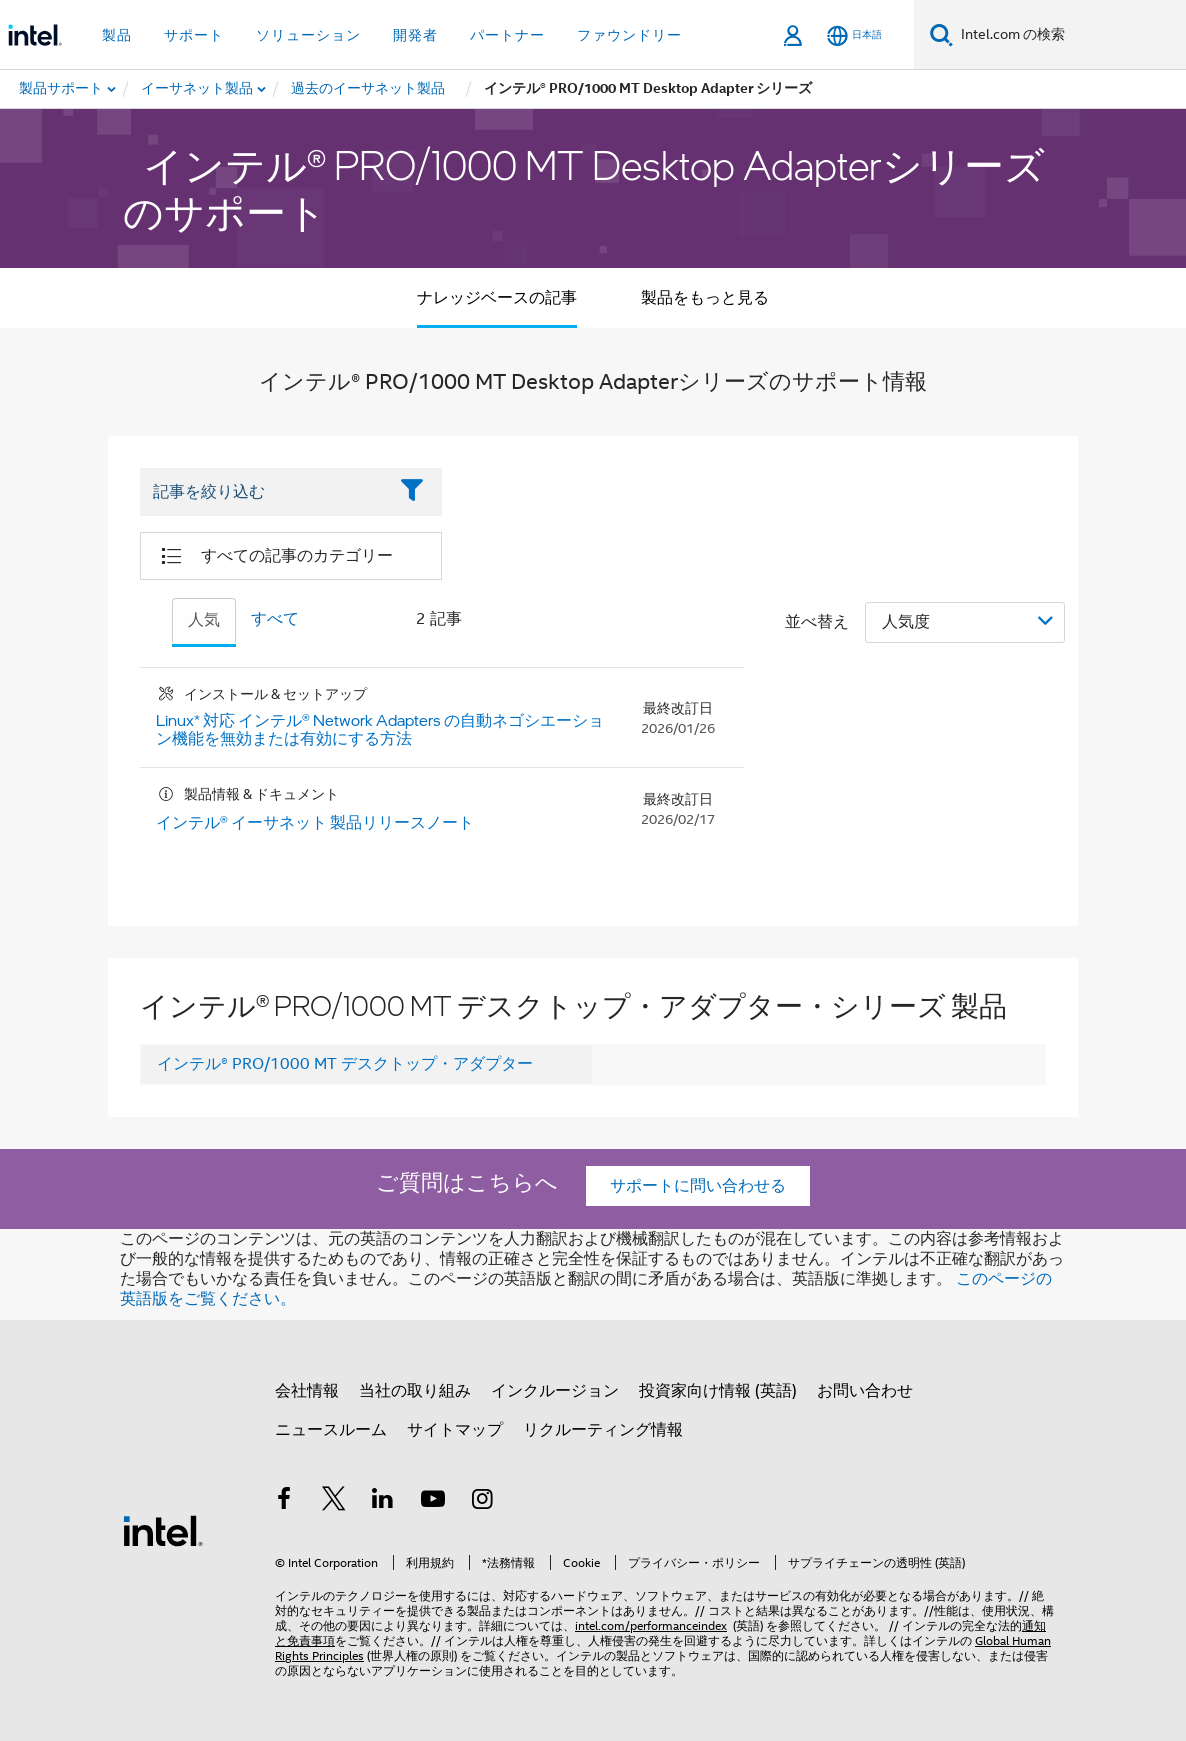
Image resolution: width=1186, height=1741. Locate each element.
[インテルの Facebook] (284, 1502)
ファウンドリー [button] (629, 35)
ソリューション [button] (308, 35)
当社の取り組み (415, 1391)
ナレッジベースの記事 (497, 298)
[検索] (941, 34)
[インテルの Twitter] (334, 1502)
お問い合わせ (865, 1391)
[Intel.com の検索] (1069, 35)
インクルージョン (555, 1391)
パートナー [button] (507, 35)
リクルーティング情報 (603, 1430)
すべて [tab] (275, 619)
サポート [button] (194, 35)
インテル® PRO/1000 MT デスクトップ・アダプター (345, 1064)
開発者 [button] (415, 35)
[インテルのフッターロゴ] (163, 1530)
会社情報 (307, 1391)
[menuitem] (198, 89)
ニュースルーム (331, 1430)
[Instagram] (482, 1502)
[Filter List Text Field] (263, 493)
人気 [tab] (204, 620)
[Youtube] (433, 1502)
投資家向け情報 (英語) (718, 1391)
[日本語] (854, 35)
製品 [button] (117, 35)
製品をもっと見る (705, 298)
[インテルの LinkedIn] (383, 1502)
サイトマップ (455, 1430)
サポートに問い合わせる (698, 1186)
